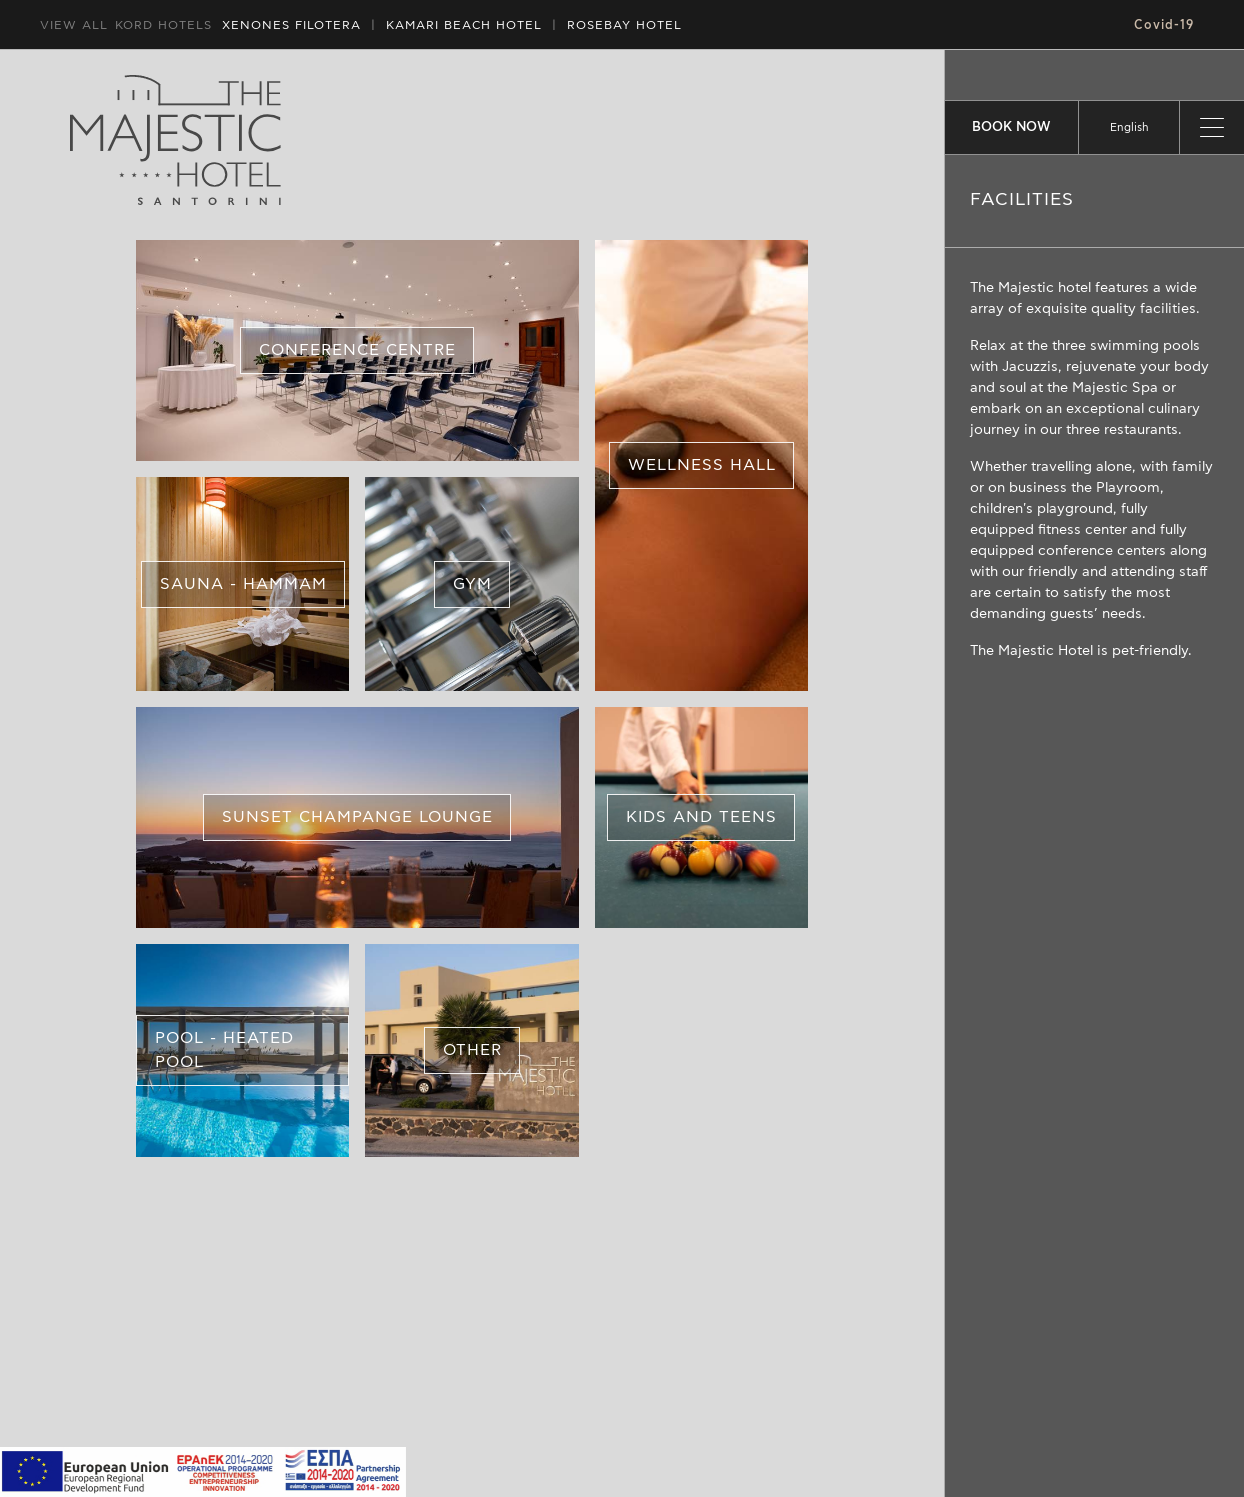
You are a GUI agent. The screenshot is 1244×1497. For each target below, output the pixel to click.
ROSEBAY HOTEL (624, 25)
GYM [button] (471, 584)
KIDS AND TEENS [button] (701, 817)
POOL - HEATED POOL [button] (224, 1051)
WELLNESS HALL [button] (701, 465)
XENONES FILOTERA (291, 25)
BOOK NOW (1011, 127)
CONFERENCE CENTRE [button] (357, 351)
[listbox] (1129, 127)
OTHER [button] (471, 1051)
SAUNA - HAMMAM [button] (242, 584)
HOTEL (464, 25)
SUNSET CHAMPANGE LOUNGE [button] (357, 817)
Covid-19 (1164, 25)
